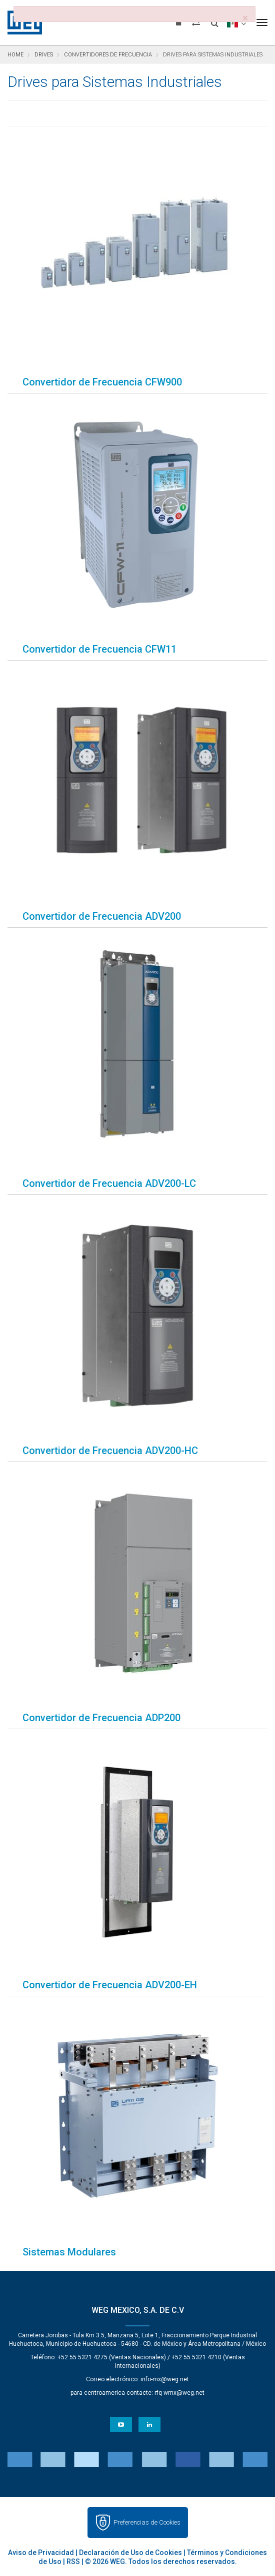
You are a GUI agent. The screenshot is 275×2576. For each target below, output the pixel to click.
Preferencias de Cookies (147, 2522)
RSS (73, 2562)
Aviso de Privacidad (41, 2553)
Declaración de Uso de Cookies (130, 2553)
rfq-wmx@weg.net (179, 2392)
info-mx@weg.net (164, 2379)
